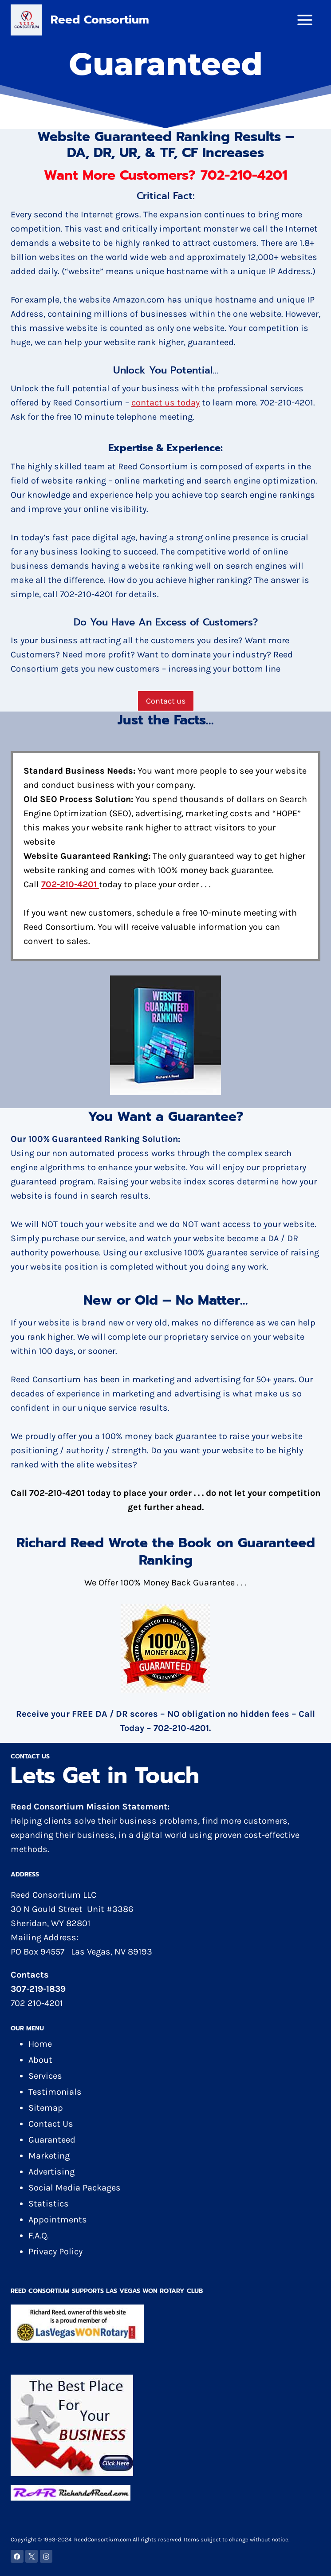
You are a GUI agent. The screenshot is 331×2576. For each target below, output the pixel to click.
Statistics (48, 2203)
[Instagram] (46, 2556)
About (40, 2060)
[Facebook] (17, 2556)
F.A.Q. (38, 2235)
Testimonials (55, 2092)
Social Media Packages (74, 2188)
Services (45, 2076)
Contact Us (50, 2124)
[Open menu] (308, 20)
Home (40, 2044)
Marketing (49, 2156)
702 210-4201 (37, 2003)
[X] (31, 2556)
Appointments (57, 2219)
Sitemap (45, 2108)
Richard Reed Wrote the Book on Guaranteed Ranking (165, 1551)
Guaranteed (51, 2140)
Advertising (51, 2172)
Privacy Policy (55, 2251)
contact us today (165, 402)
